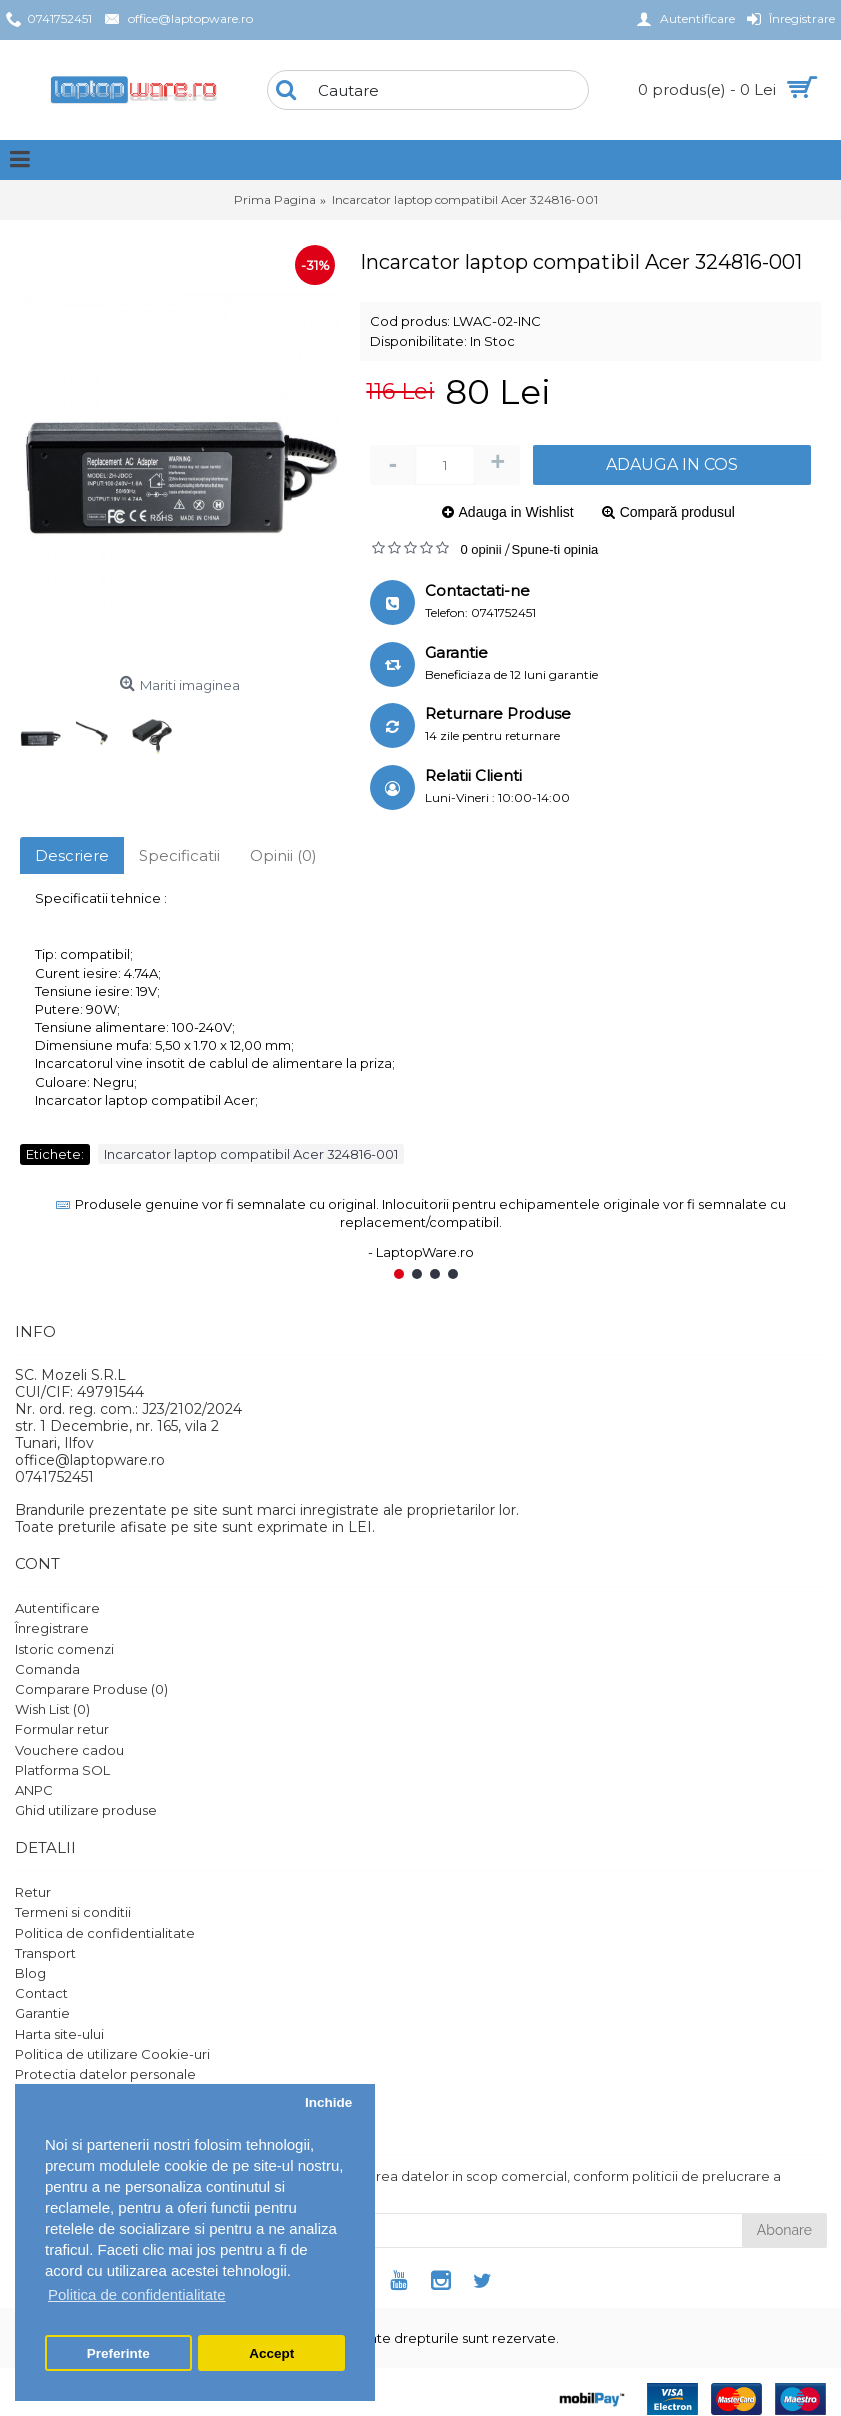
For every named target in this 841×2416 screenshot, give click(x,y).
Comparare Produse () (91, 1689)
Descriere (72, 855)
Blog (30, 1973)
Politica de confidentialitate (105, 1933)
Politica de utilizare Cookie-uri (112, 2054)
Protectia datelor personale (105, 2074)
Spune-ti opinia (555, 549)
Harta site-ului (59, 2034)
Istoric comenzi (64, 1649)
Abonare (784, 2230)
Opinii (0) (283, 855)
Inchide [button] (328, 2102)
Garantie (42, 2013)
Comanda (47, 1669)
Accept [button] (271, 2353)
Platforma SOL (62, 1770)
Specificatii (179, 855)
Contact (41, 1993)
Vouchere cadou (69, 1750)
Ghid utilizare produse (86, 1810)
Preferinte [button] (118, 2353)
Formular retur (62, 1729)
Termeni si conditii (73, 1912)
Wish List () (52, 1709)
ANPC (34, 1790)
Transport (45, 1953)
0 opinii (480, 549)
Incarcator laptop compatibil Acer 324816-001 (251, 1154)
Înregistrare (52, 1628)
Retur (33, 1892)
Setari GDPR (55, 2094)
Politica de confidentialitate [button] (137, 2294)
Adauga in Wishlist (516, 512)
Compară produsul (677, 512)
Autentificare (57, 1608)
